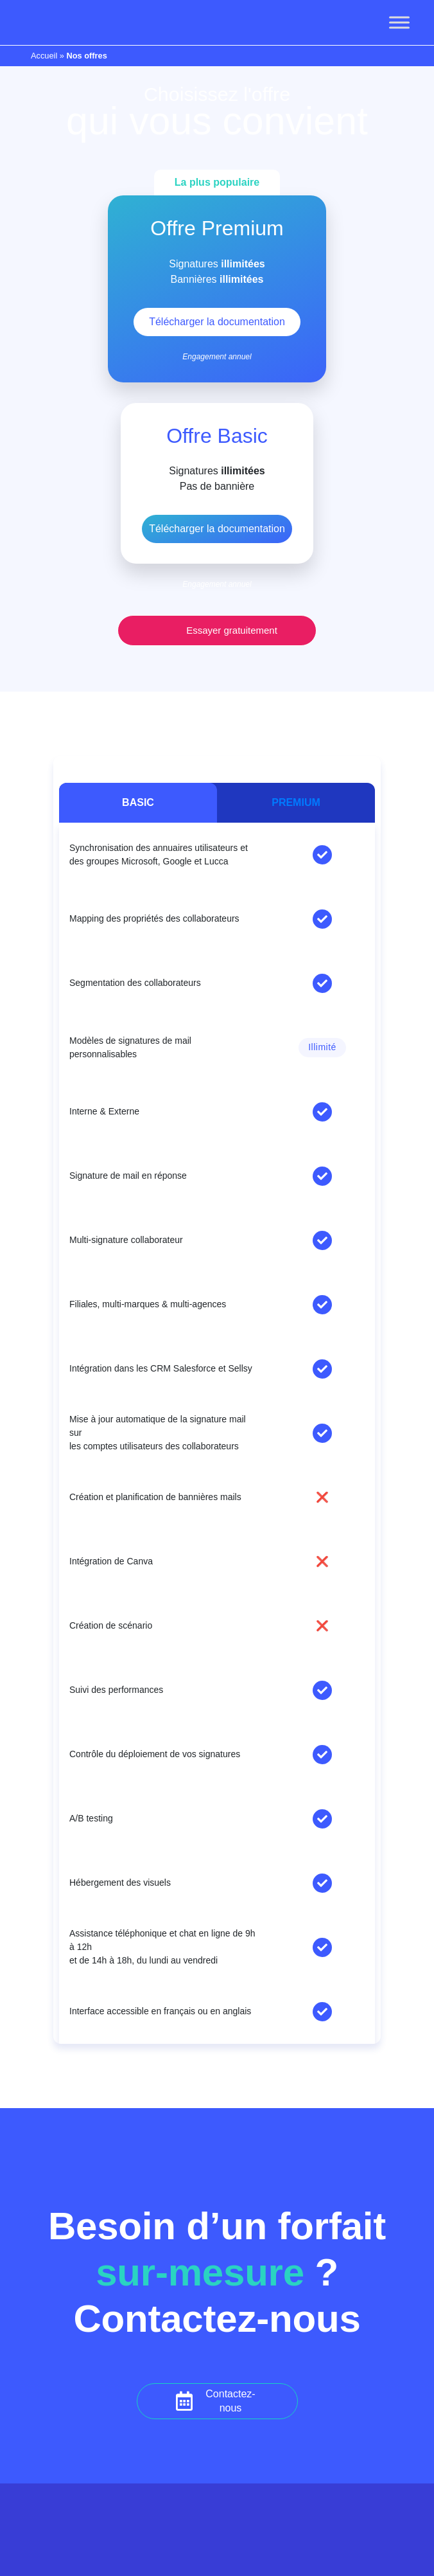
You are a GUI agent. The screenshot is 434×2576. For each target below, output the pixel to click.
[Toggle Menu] (399, 22)
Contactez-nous (230, 2400)
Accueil (44, 55)
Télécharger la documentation (217, 528)
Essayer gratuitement (231, 630)
